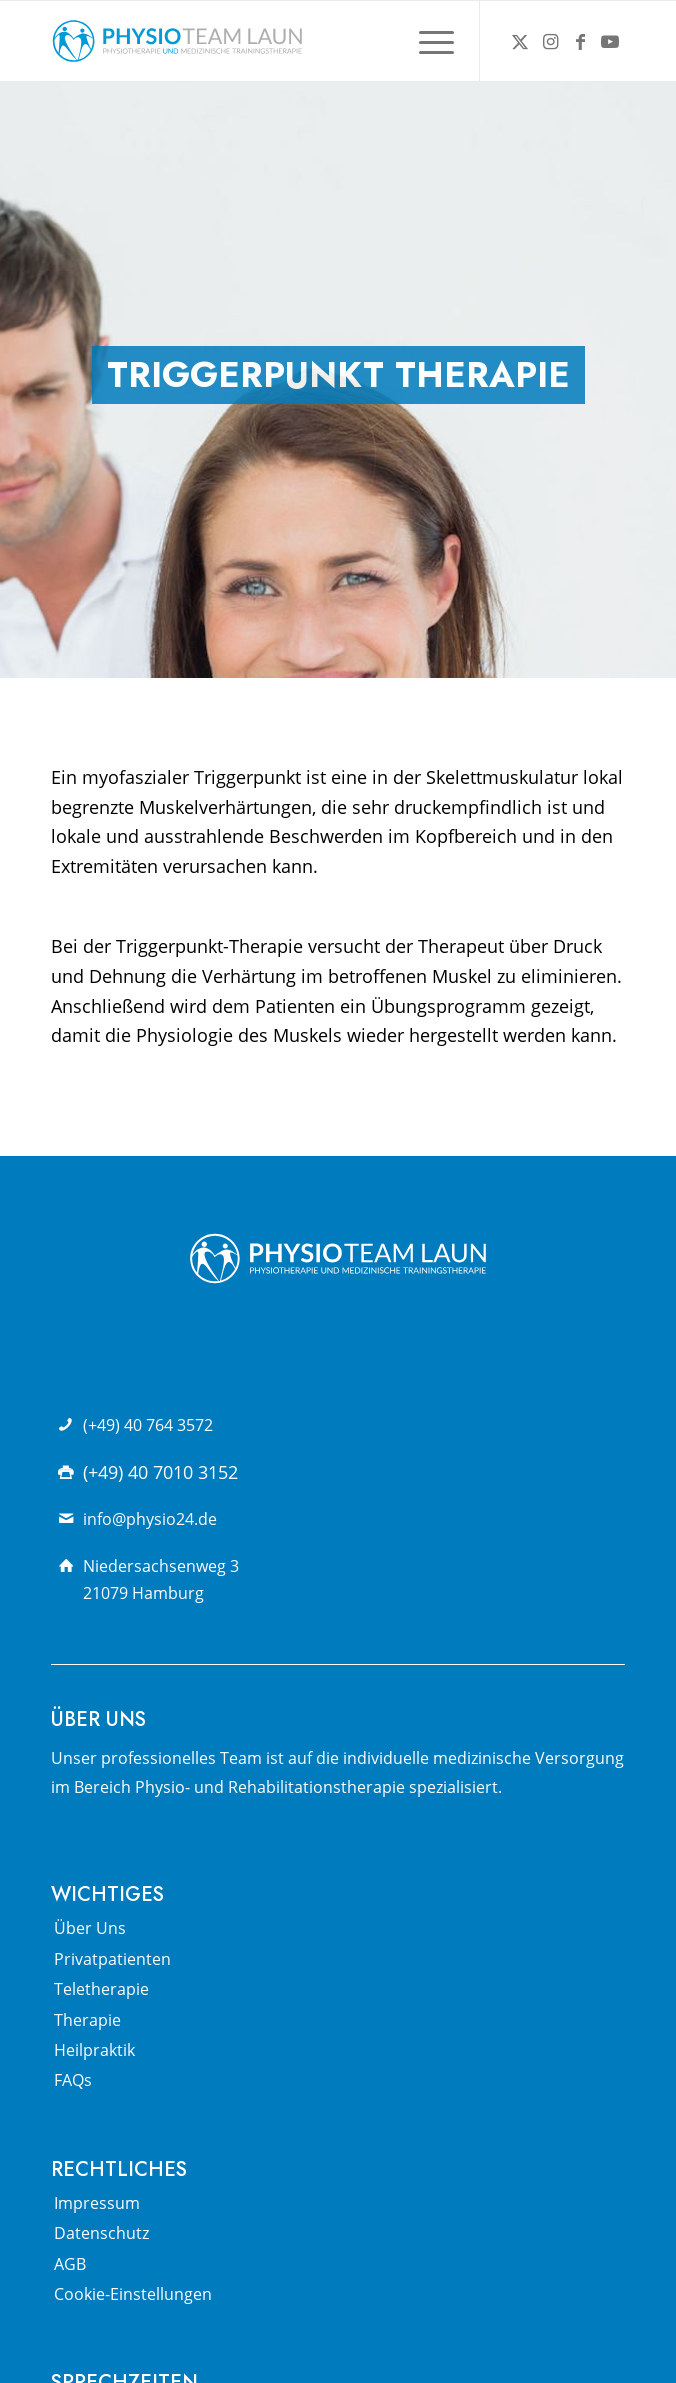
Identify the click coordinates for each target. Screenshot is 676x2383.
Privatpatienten (112, 1959)
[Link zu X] (520, 41)
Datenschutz (101, 2233)
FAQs (73, 2080)
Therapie (87, 2020)
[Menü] (426, 41)
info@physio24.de (150, 1519)
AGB (70, 2264)
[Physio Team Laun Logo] (281, 41)
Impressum (97, 2203)
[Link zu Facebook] (580, 41)
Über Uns (90, 1928)
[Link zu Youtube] (610, 41)
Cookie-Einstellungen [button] (133, 2294)
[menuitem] (426, 41)
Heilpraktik (94, 2050)
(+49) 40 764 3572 (148, 1425)
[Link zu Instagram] (550, 41)
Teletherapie (101, 1989)
